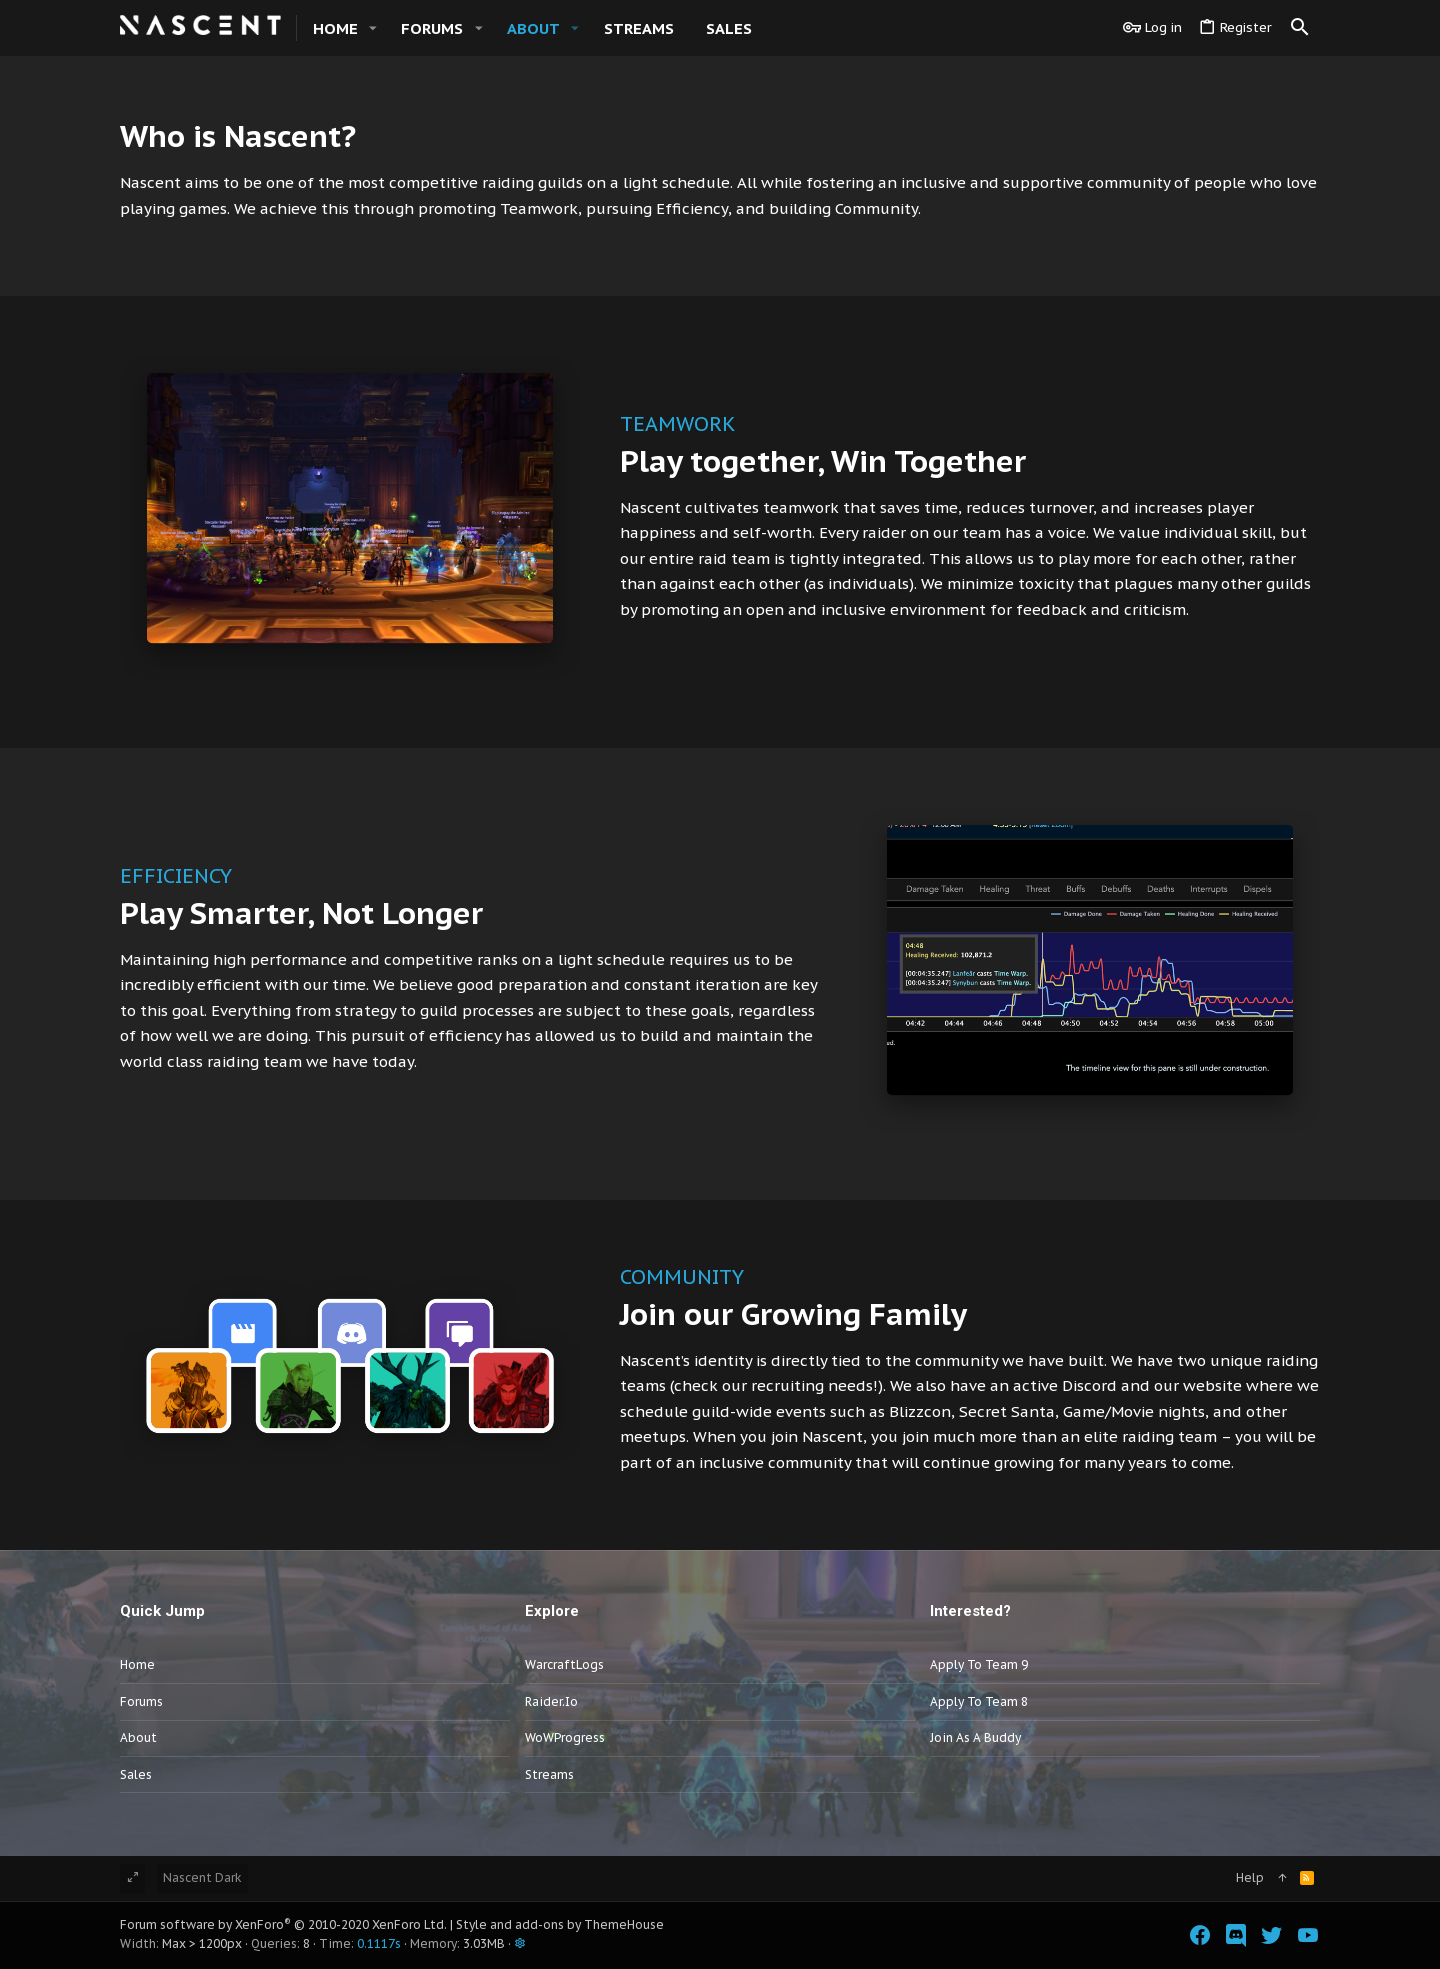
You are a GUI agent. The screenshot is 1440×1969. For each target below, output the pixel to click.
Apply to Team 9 (979, 1664)
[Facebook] (1200, 1935)
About (138, 1737)
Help (1250, 1877)
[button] (373, 28)
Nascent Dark (202, 1877)
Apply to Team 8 (979, 1701)
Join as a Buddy (975, 1737)
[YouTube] (1308, 1935)
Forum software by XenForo (283, 1924)
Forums (141, 1701)
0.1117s (379, 1943)
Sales (136, 1774)
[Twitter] (1272, 1935)
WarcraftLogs (564, 1664)
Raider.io (551, 1701)
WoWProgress (565, 1737)
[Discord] (1236, 1935)
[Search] (1300, 28)
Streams (549, 1774)
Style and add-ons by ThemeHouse (560, 1924)
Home (137, 1664)
